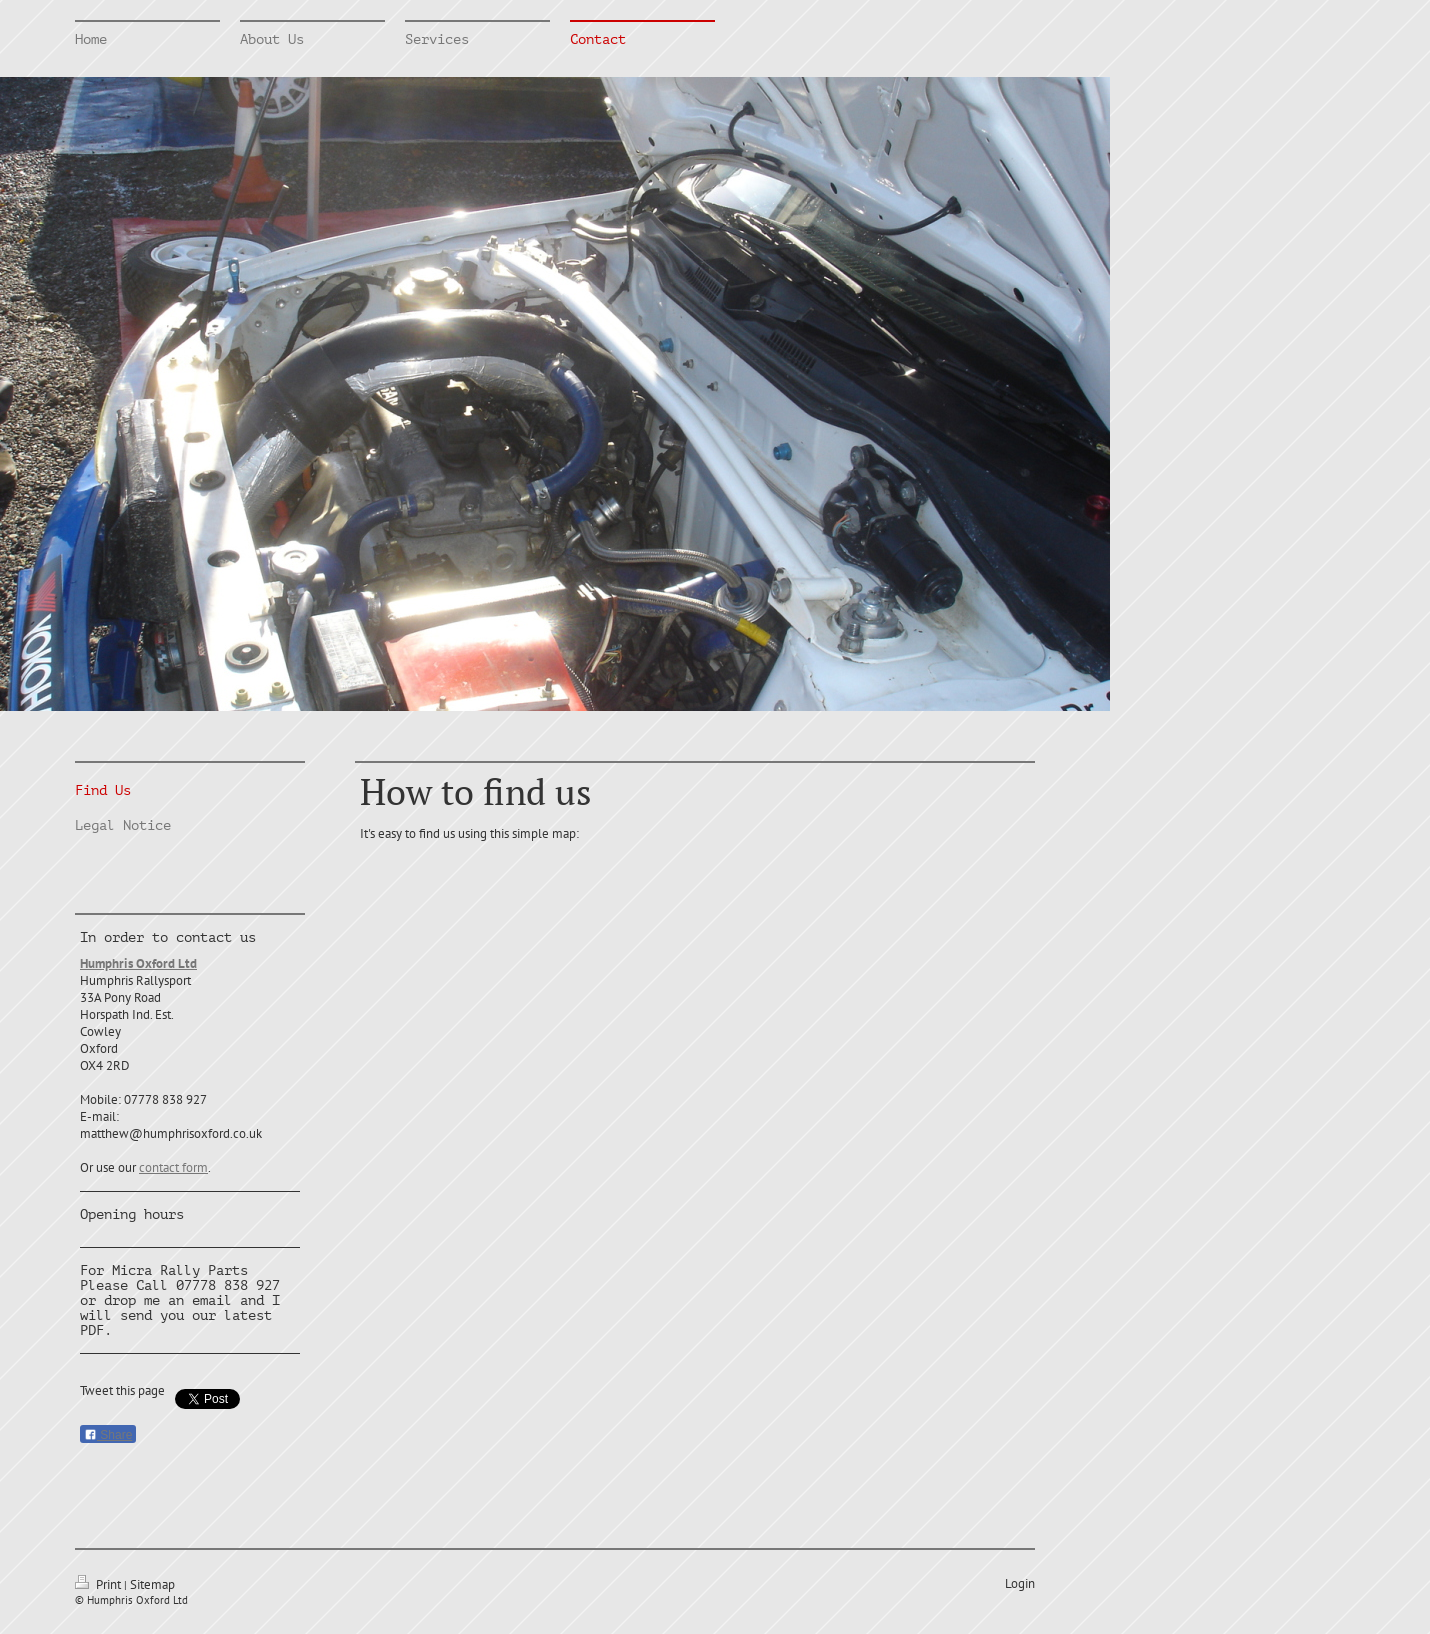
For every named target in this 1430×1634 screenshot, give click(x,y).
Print (99, 1584)
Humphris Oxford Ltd (138, 963)
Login (1020, 1583)
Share (108, 1435)
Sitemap (152, 1584)
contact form (173, 1167)
